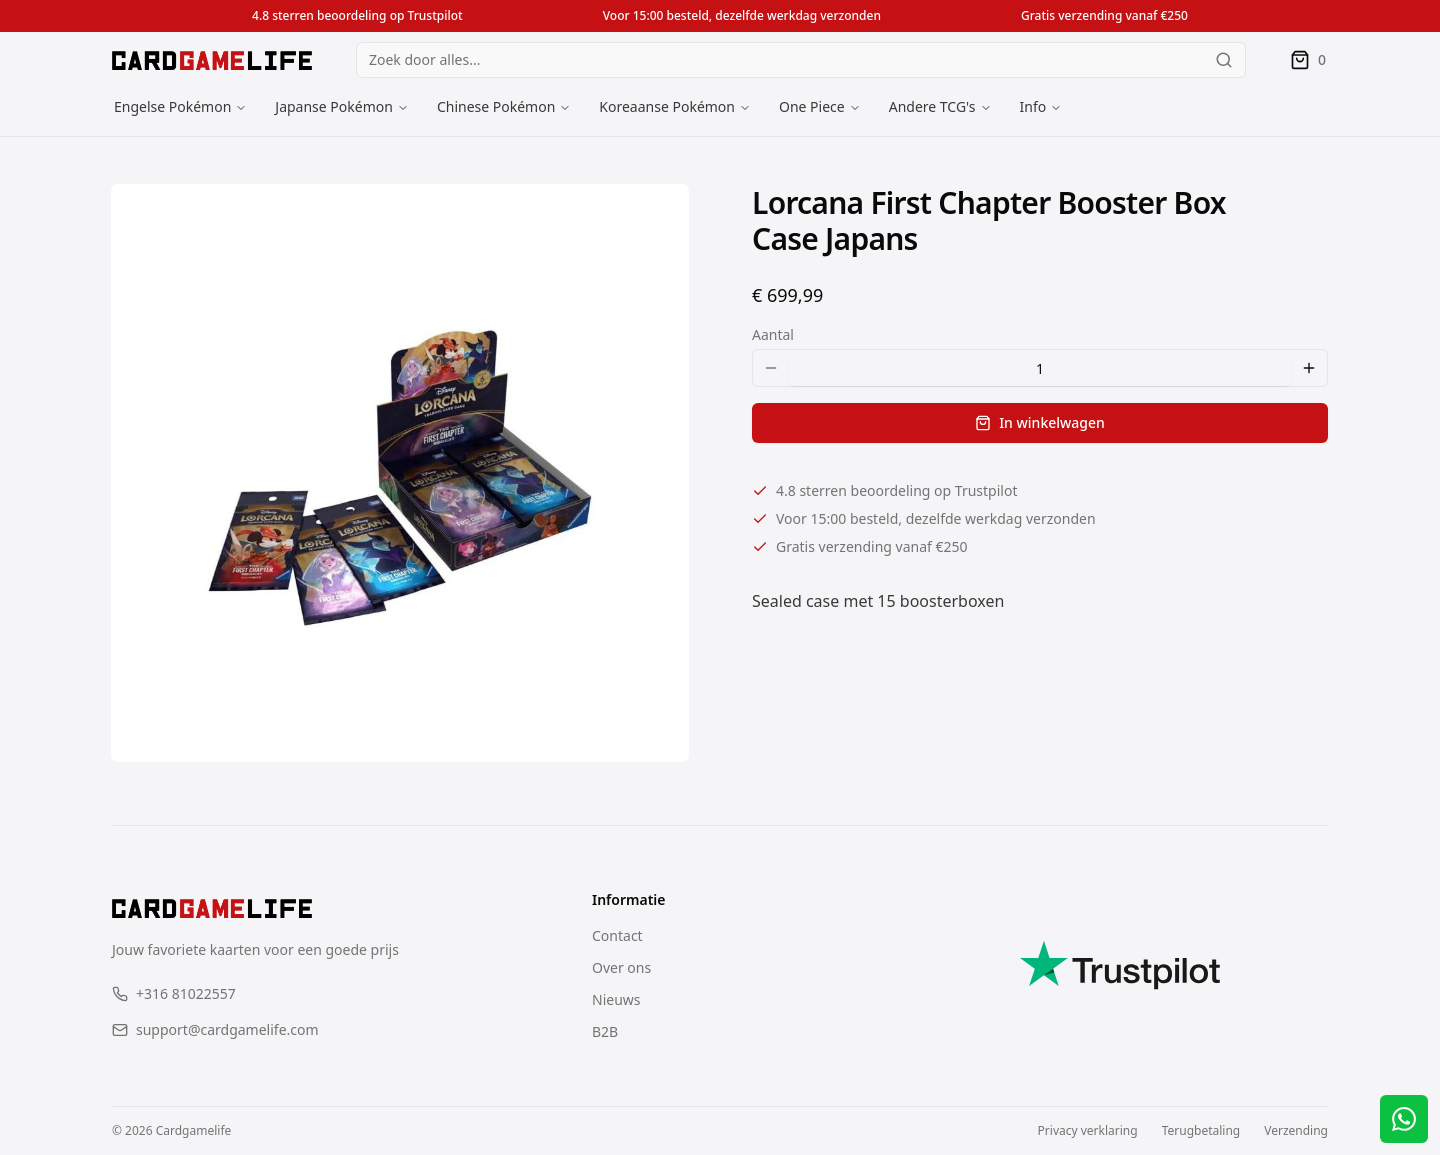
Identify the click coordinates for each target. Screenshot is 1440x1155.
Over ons (621, 967)
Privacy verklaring (1088, 1131)
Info (1033, 106)
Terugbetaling (1201, 1131)
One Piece (812, 106)
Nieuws (616, 999)
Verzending (1296, 1131)
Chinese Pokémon (496, 106)
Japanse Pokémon (334, 106)
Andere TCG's (932, 106)
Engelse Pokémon (172, 106)
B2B (605, 1031)
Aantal (773, 334)
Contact (617, 935)
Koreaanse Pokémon (667, 106)
